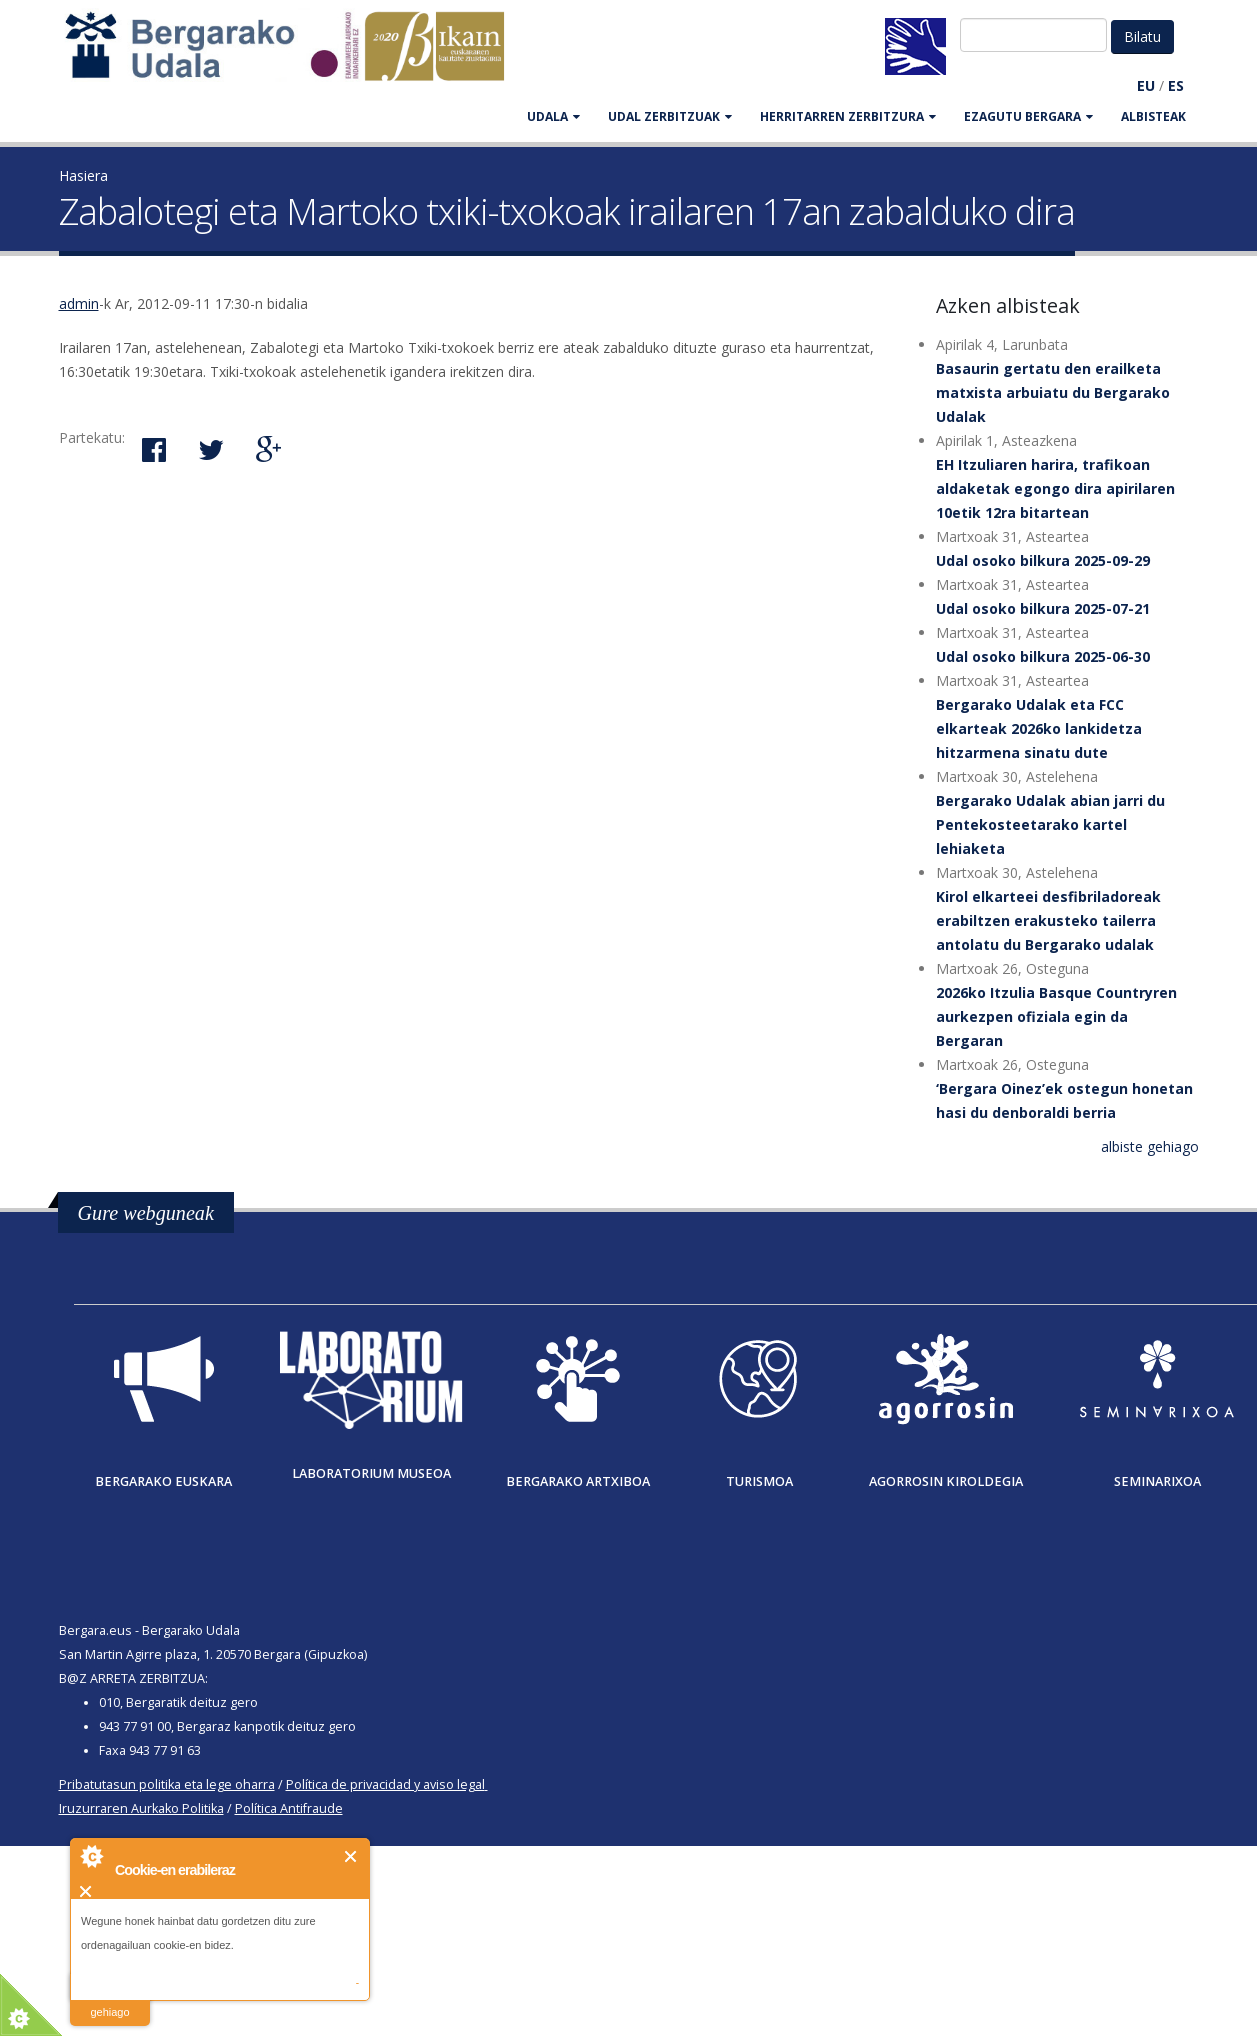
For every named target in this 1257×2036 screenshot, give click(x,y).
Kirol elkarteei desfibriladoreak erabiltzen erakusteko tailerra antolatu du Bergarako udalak (1048, 920)
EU (1146, 85)
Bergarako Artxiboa (578, 1481)
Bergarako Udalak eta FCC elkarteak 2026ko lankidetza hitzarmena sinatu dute (1039, 728)
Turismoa (759, 1481)
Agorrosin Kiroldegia (946, 1481)
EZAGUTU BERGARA (1028, 116)
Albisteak (1153, 116)
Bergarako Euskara (163, 1481)
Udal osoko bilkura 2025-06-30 (1043, 656)
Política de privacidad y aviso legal (385, 1784)
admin (79, 303)
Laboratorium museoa (371, 1473)
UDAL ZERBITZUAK (670, 116)
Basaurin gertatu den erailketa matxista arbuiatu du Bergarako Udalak (1053, 392)
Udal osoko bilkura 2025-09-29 (1043, 560)
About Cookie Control (91, 1856)
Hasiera (83, 175)
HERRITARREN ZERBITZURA (848, 116)
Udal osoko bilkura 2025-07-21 (1043, 608)
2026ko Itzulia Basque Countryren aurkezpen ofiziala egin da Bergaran (1056, 1016)
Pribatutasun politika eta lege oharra (167, 1784)
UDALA (553, 116)
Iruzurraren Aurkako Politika (141, 1808)
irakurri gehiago (109, 1999)
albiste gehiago (1150, 1146)
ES (1176, 85)
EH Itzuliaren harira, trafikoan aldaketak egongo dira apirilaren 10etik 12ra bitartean (1055, 488)
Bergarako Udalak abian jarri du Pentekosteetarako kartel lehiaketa (1050, 824)
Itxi (351, 1856)
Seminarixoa (1157, 1481)
